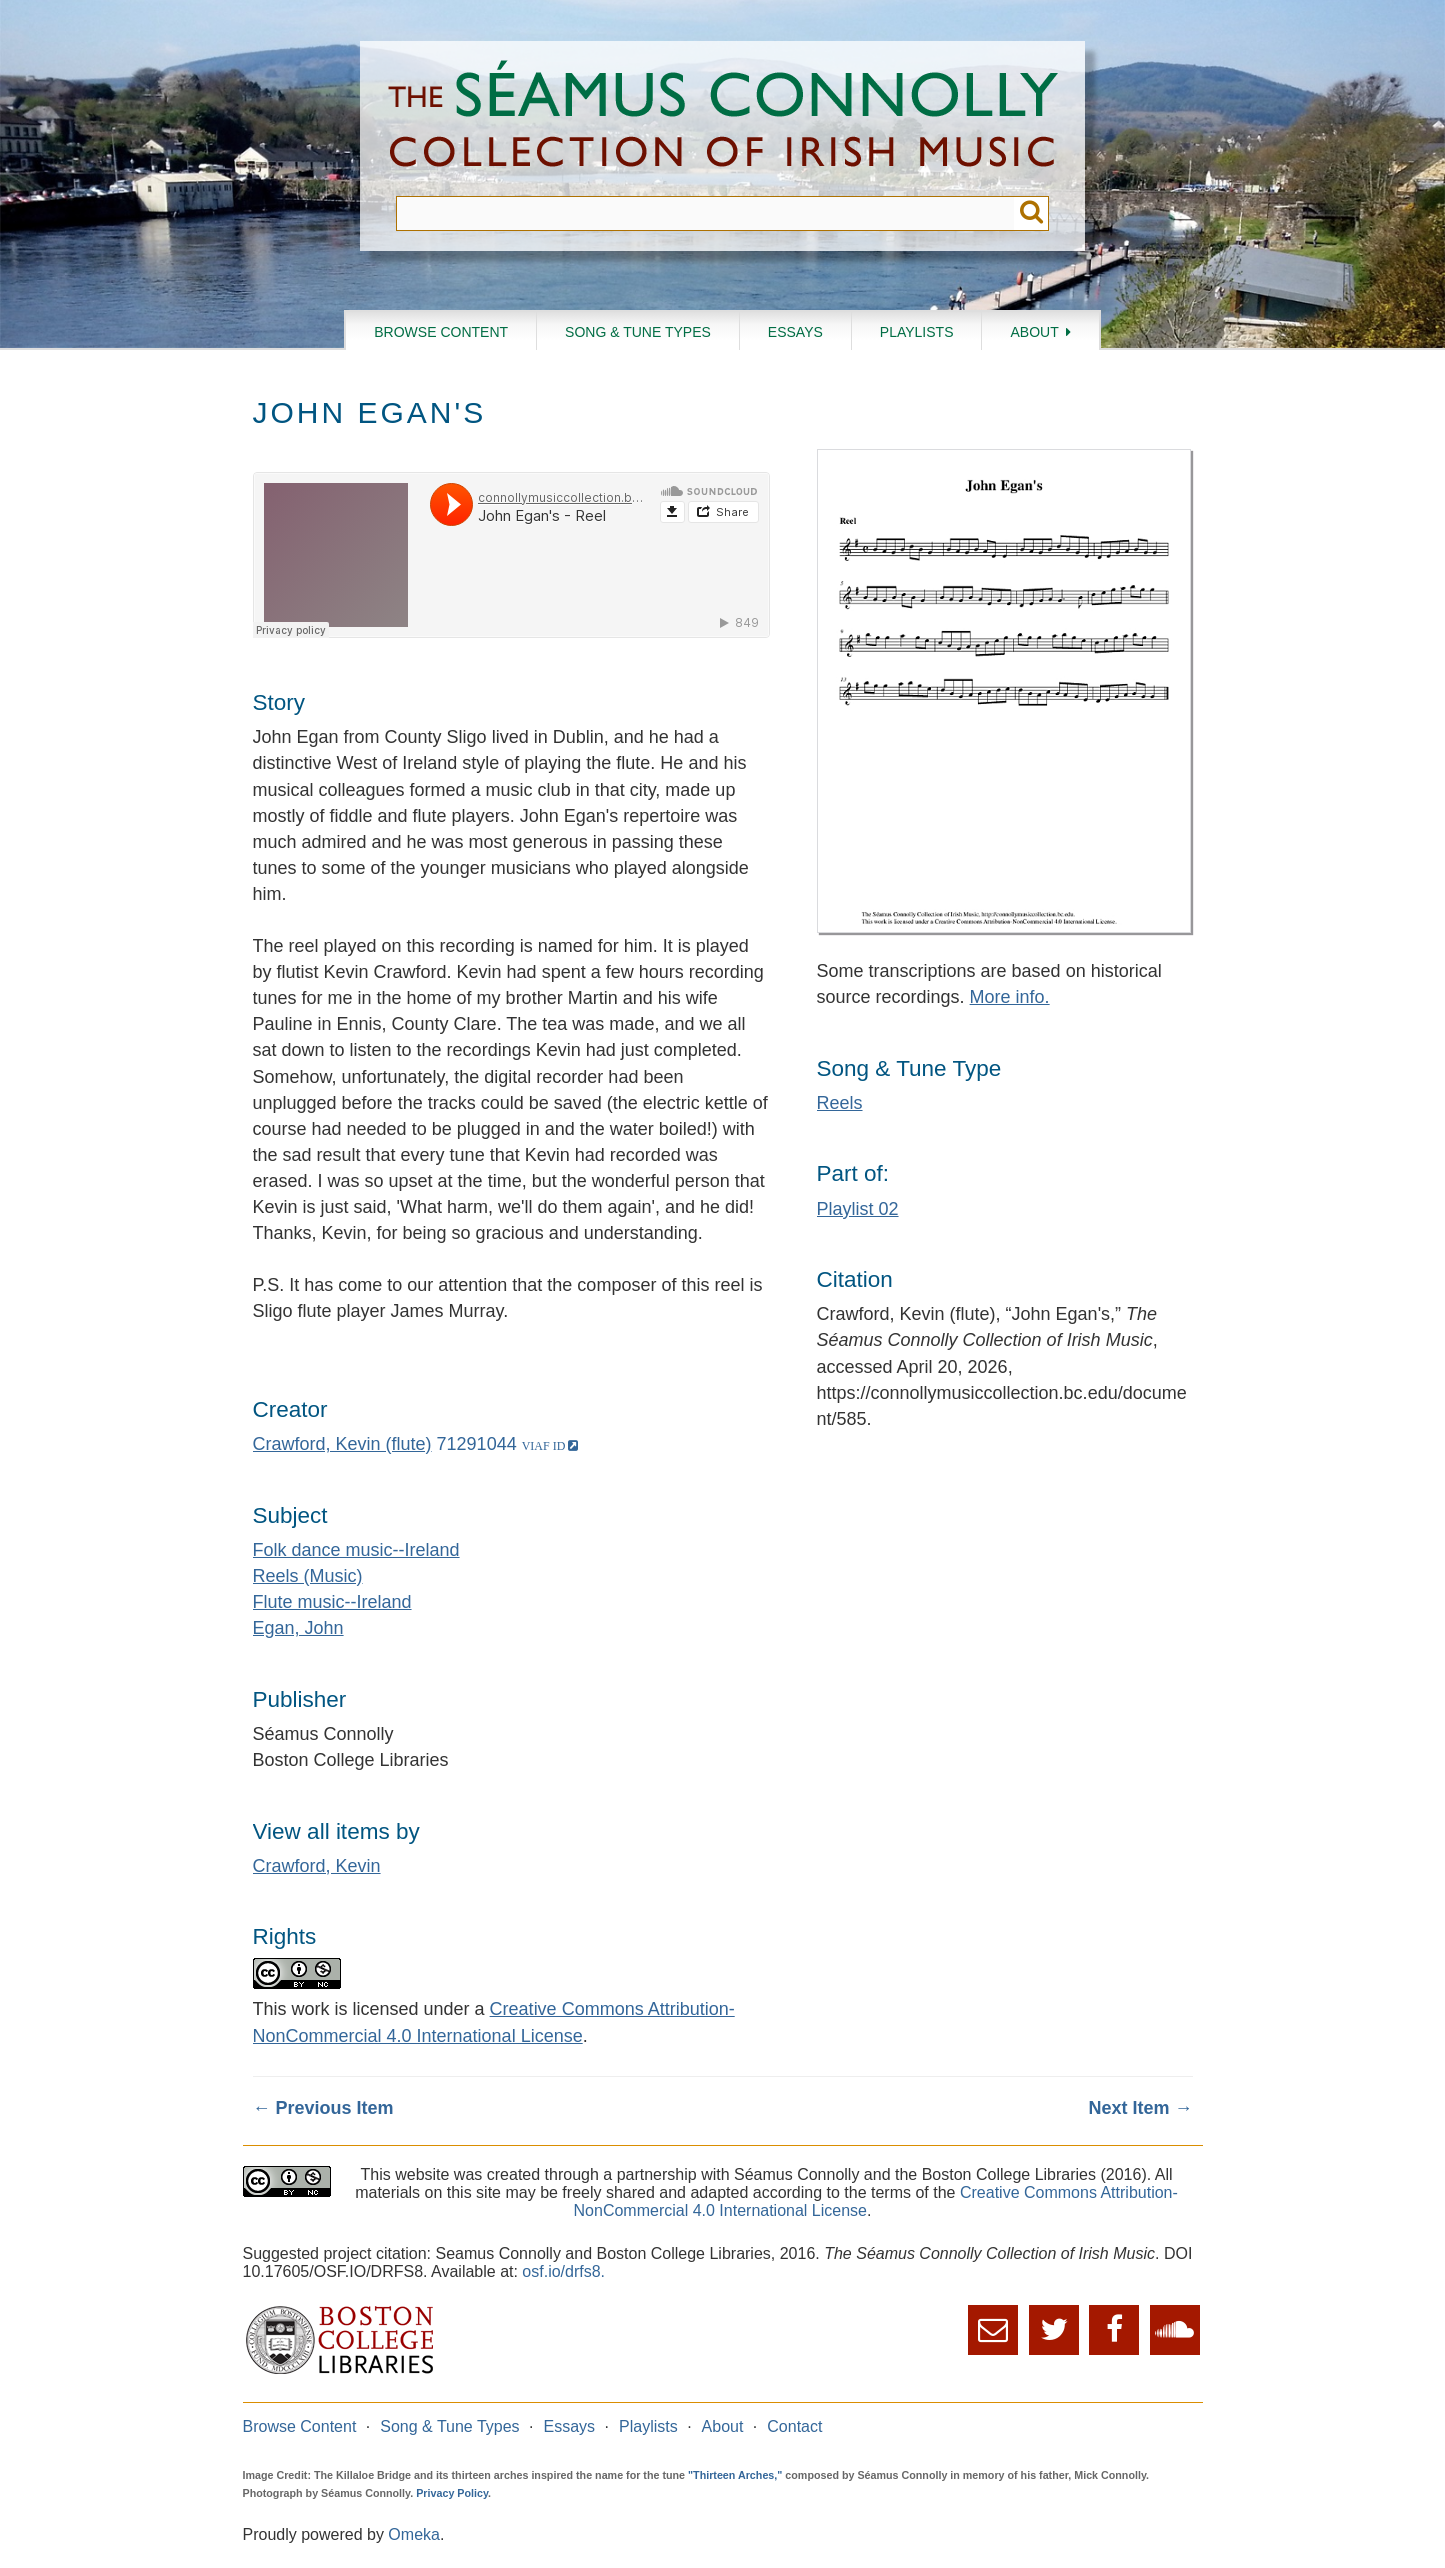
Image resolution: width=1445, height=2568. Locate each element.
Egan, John (298, 1628)
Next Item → (1140, 2108)
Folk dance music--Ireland (356, 1550)
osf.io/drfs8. (563, 2271)
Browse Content (441, 332)
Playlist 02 (858, 1209)
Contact (794, 2426)
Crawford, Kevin (317, 1866)
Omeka (414, 2534)
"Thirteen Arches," (735, 2475)
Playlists (917, 332)
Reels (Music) (308, 1576)
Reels (840, 1103)
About (1034, 332)
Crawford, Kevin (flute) (342, 1444)
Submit (1031, 213)
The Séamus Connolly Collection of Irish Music (723, 118)
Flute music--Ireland (332, 1602)
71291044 (477, 1444)
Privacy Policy (452, 2493)
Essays (795, 332)
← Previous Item (323, 2108)
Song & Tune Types (638, 332)
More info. (1010, 997)
